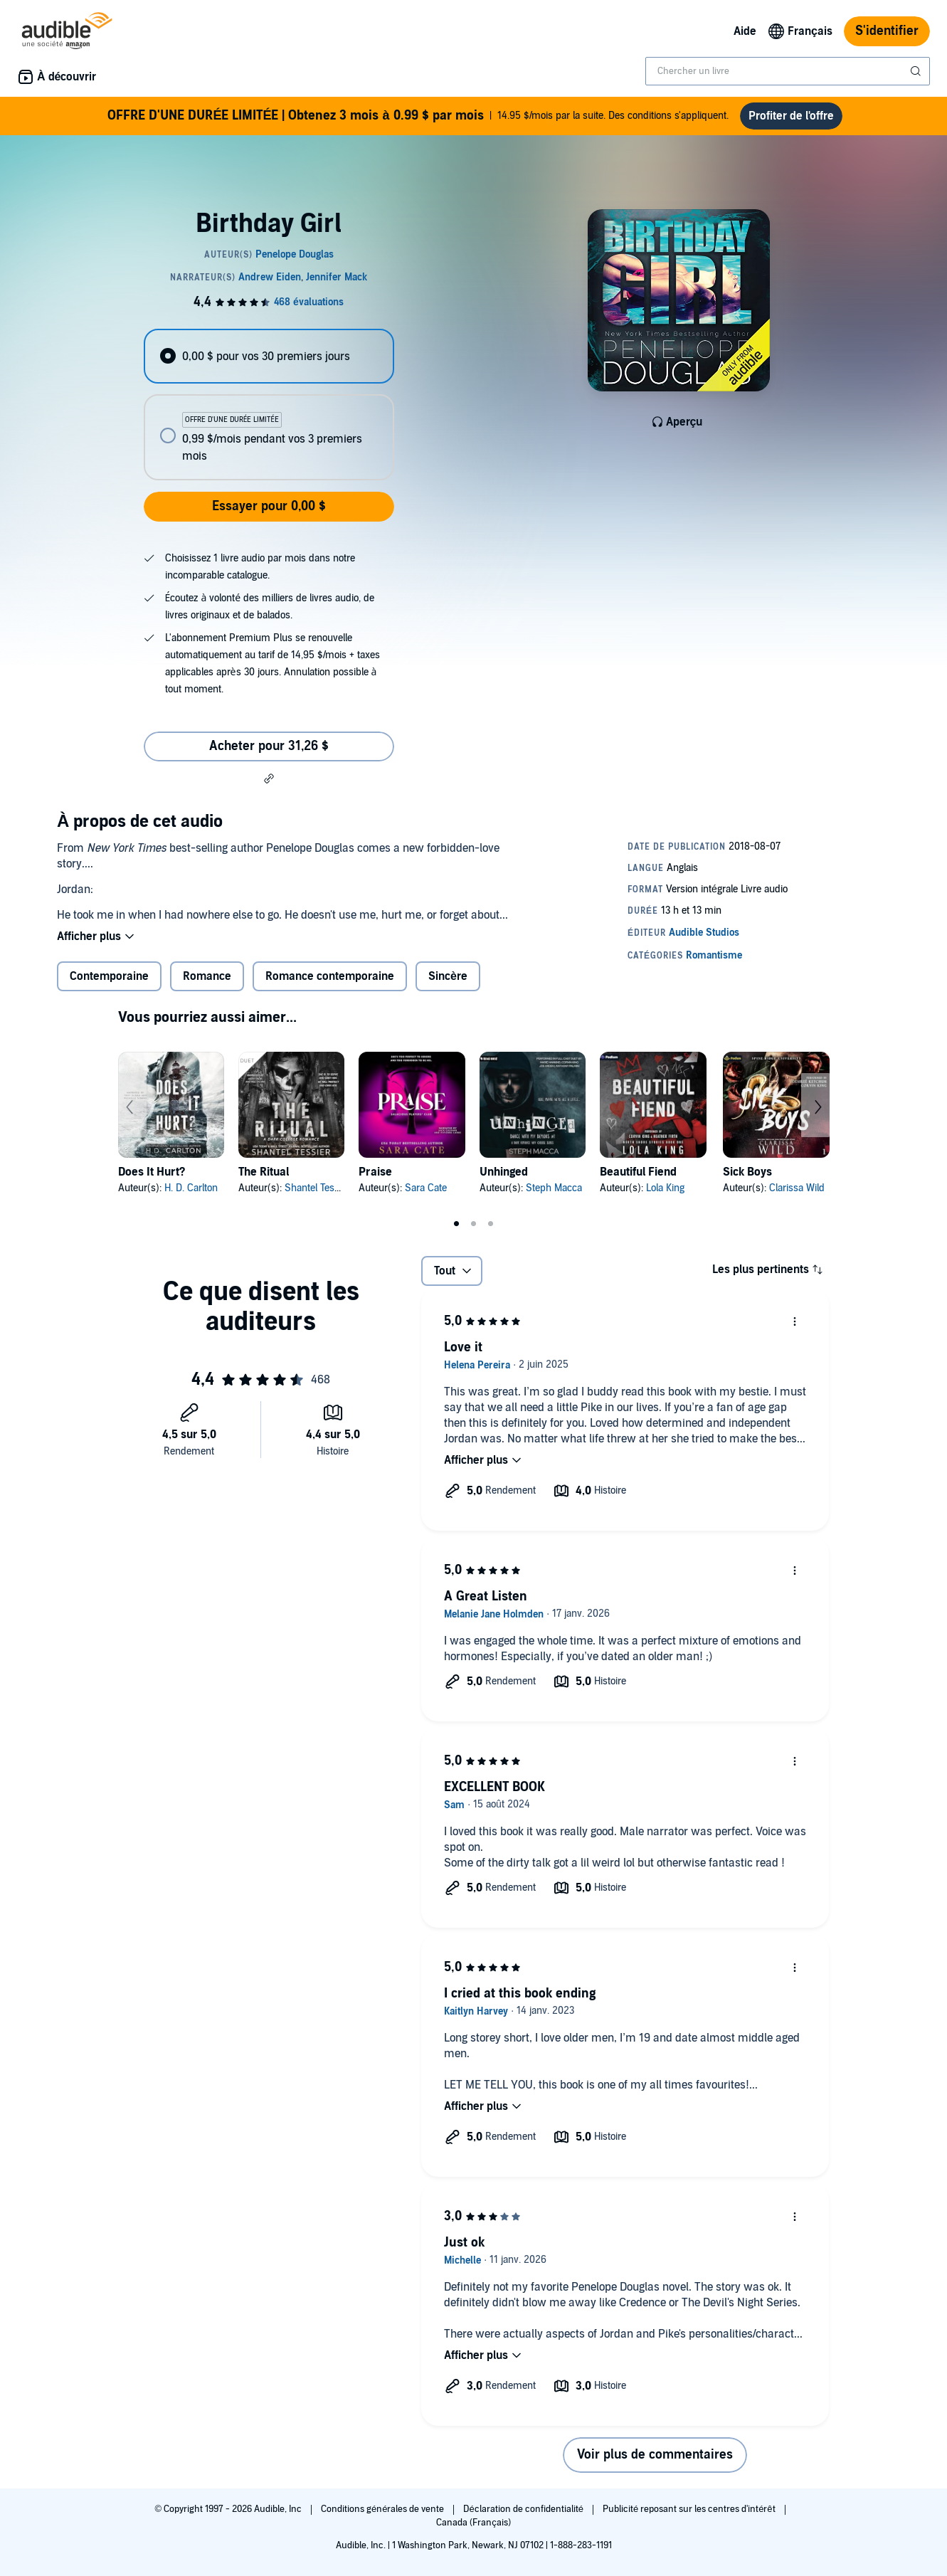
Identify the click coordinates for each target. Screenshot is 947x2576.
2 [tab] (474, 1224)
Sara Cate (426, 1188)
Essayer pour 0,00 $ (269, 506)
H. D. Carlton (191, 1188)
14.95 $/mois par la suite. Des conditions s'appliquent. (417, 116)
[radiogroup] (269, 404)
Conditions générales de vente (383, 2509)
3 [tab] (491, 1224)
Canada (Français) (473, 2522)
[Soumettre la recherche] (917, 71)
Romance (207, 976)
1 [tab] (457, 1224)
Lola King (665, 1188)
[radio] (269, 356)
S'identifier (887, 30)
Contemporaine (109, 976)
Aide (745, 31)
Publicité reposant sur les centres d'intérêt (690, 2509)
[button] (269, 778)
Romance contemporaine (329, 976)
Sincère (447, 976)
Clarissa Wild (797, 1188)
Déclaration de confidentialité (524, 2509)
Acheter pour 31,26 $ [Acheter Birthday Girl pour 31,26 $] (269, 746)
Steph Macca (554, 1188)
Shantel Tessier (317, 1188)
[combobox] (787, 71)
